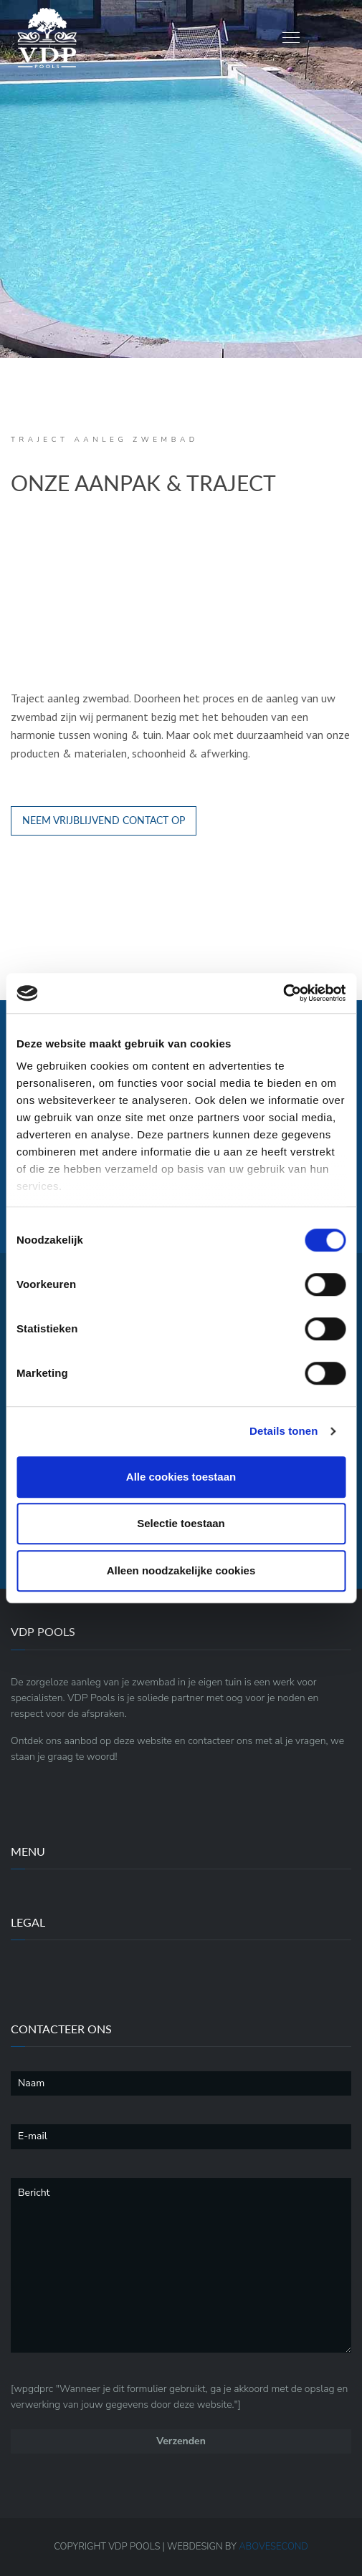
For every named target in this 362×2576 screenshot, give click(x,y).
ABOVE (273, 2546)
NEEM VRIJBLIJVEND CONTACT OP (103, 820)
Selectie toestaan (181, 1523)
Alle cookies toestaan (181, 1477)
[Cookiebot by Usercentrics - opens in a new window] (283, 993)
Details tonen (283, 1431)
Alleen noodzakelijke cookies (181, 1570)
